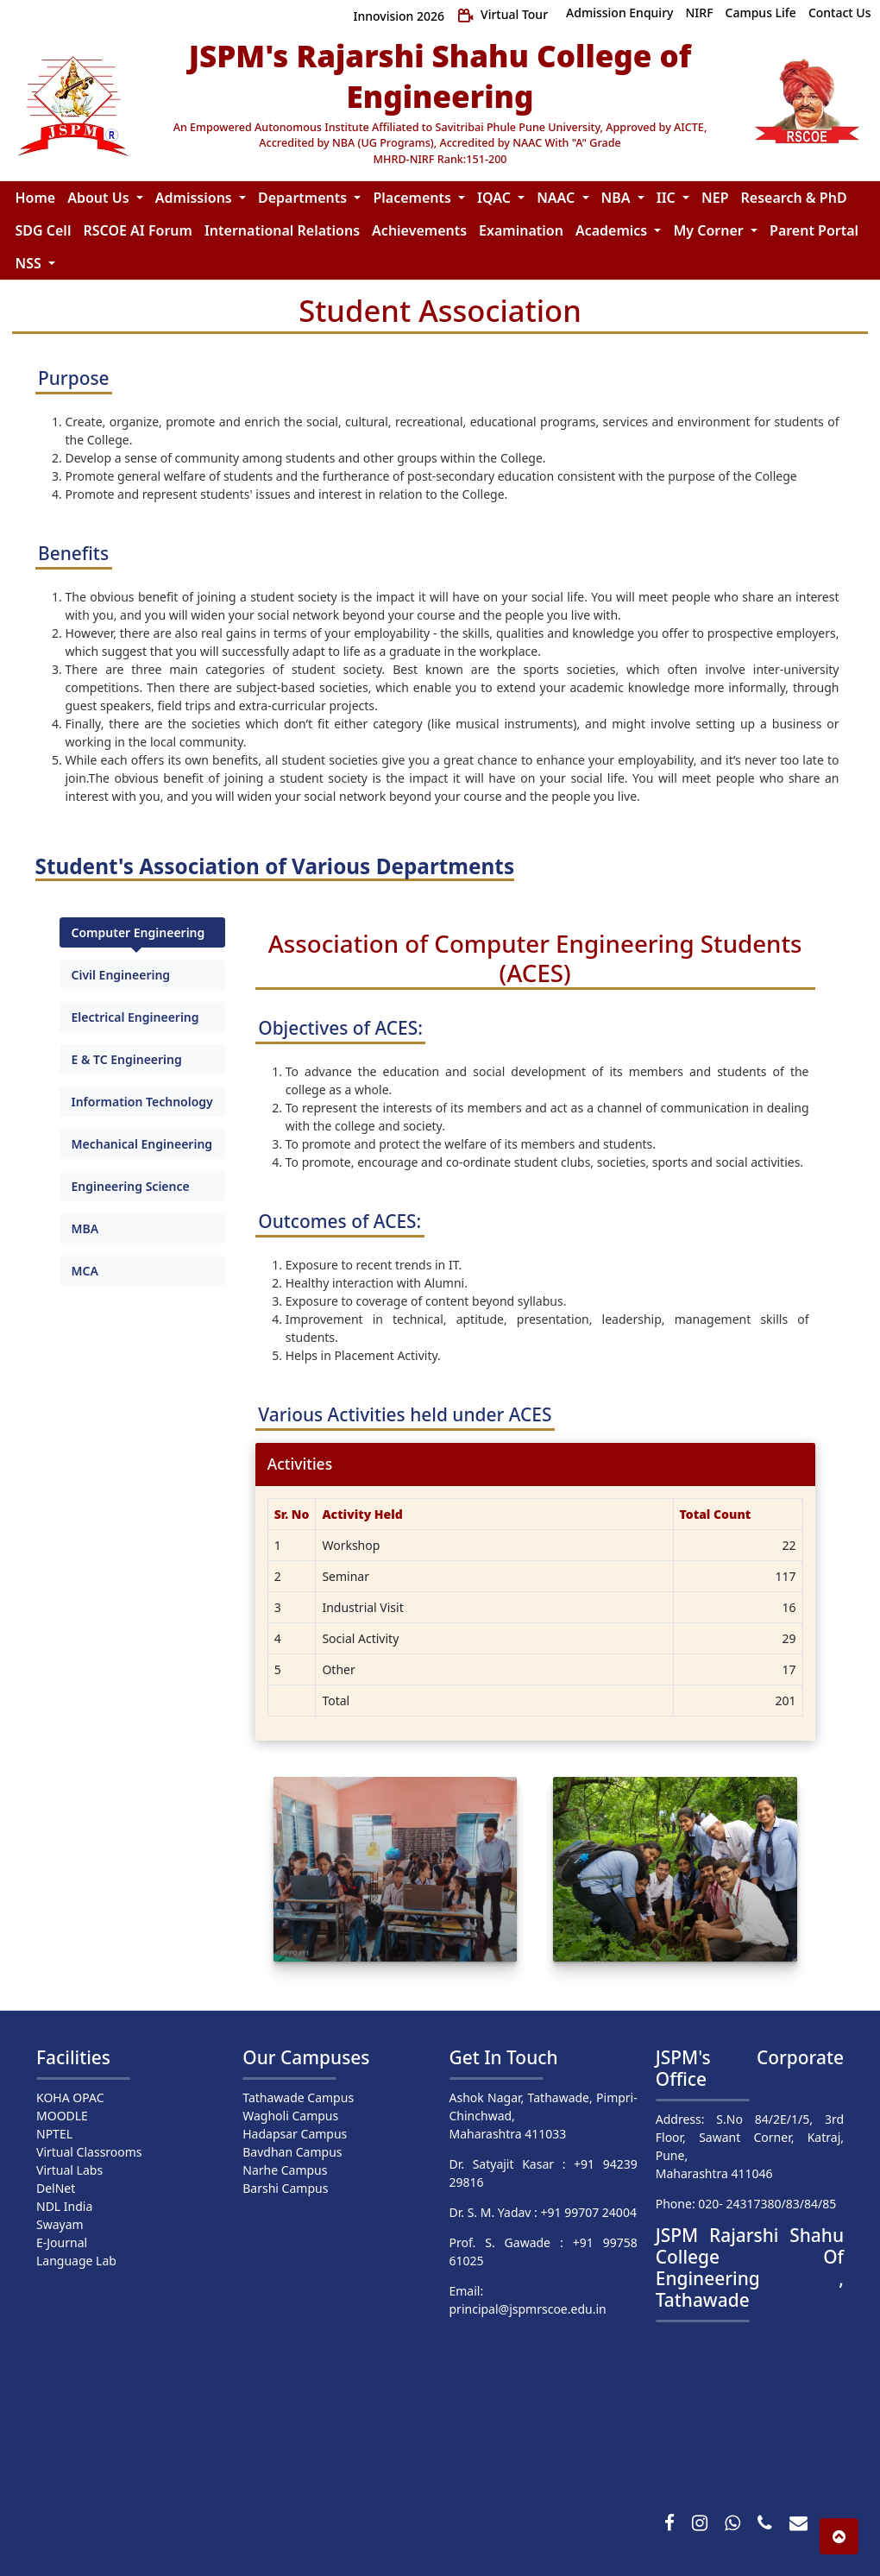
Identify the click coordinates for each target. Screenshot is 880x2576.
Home (36, 197)
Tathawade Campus (298, 2097)
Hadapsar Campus (294, 2134)
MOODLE (62, 2115)
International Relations (282, 230)
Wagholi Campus (290, 2115)
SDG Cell (44, 230)
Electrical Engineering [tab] (135, 1017)
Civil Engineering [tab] (121, 975)
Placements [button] (414, 197)
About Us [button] (100, 197)
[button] (839, 2536)
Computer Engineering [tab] (138, 932)
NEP (714, 197)
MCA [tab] (85, 1271)
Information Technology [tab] (142, 1101)
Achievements (419, 230)
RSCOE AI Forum (137, 230)
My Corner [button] (710, 230)
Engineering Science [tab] (131, 1186)
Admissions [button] (195, 197)
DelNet (55, 2188)
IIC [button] (668, 197)
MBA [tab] (85, 1228)
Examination (521, 230)
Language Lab (76, 2260)
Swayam (60, 2224)
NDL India (64, 2206)
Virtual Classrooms (89, 2152)
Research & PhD (794, 197)
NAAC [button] (557, 197)
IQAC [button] (495, 197)
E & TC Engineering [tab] (127, 1059)
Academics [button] (613, 230)
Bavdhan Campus (292, 2152)
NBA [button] (617, 197)
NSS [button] (30, 263)
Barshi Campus (285, 2188)
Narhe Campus (284, 2170)
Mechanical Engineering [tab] (142, 1144)
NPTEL (54, 2134)
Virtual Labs (69, 2170)
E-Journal (61, 2242)
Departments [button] (304, 197)
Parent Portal (814, 230)
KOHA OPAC (70, 2097)
